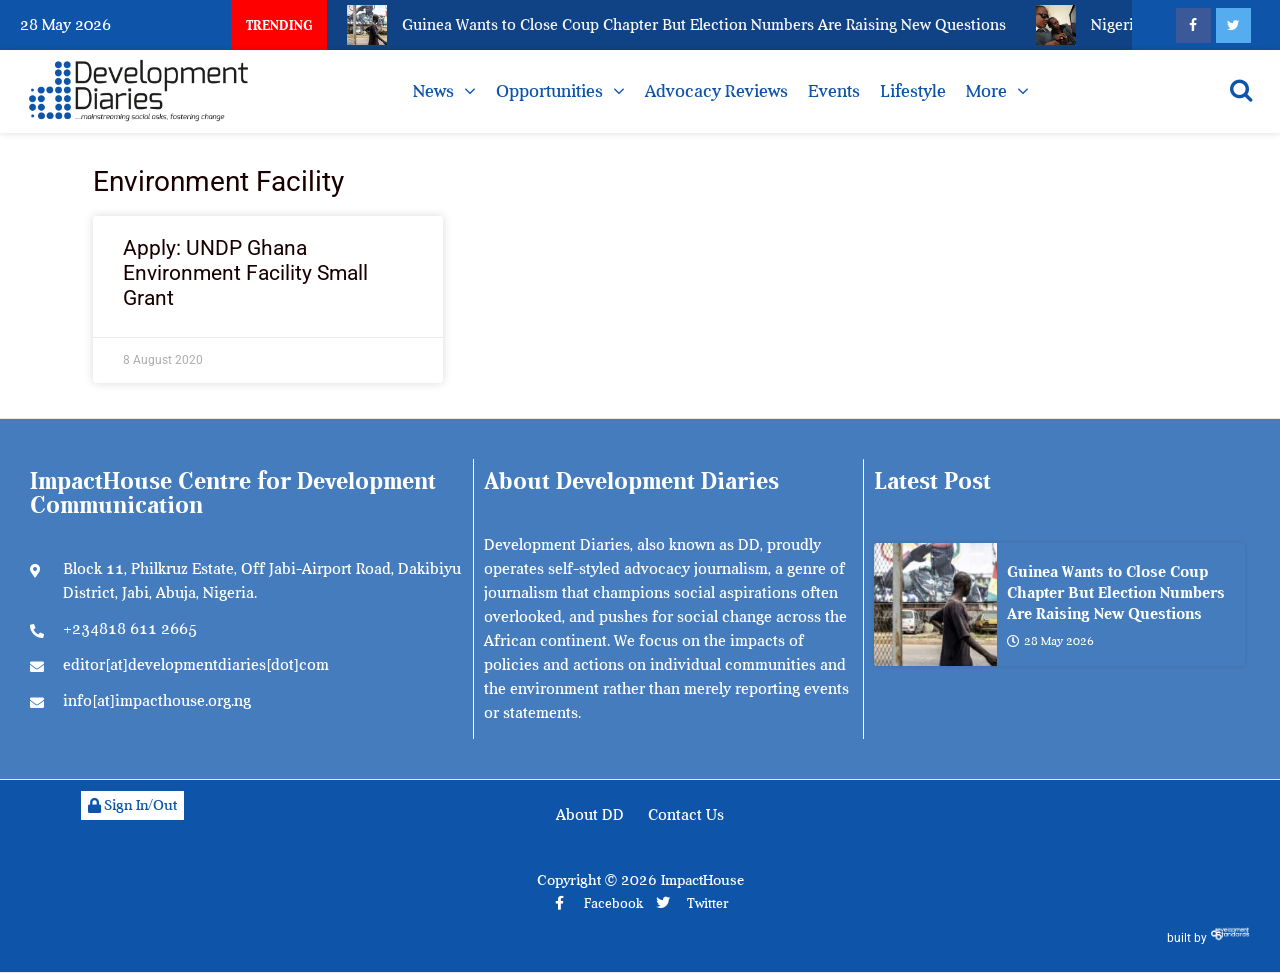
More (986, 91)
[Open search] (1241, 90)
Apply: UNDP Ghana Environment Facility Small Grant (245, 273)
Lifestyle (913, 91)
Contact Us (686, 815)
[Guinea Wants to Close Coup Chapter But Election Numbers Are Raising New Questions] (935, 604)
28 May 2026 (1050, 641)
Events (834, 91)
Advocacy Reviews (716, 91)
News (433, 91)
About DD (590, 815)
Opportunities (549, 91)
